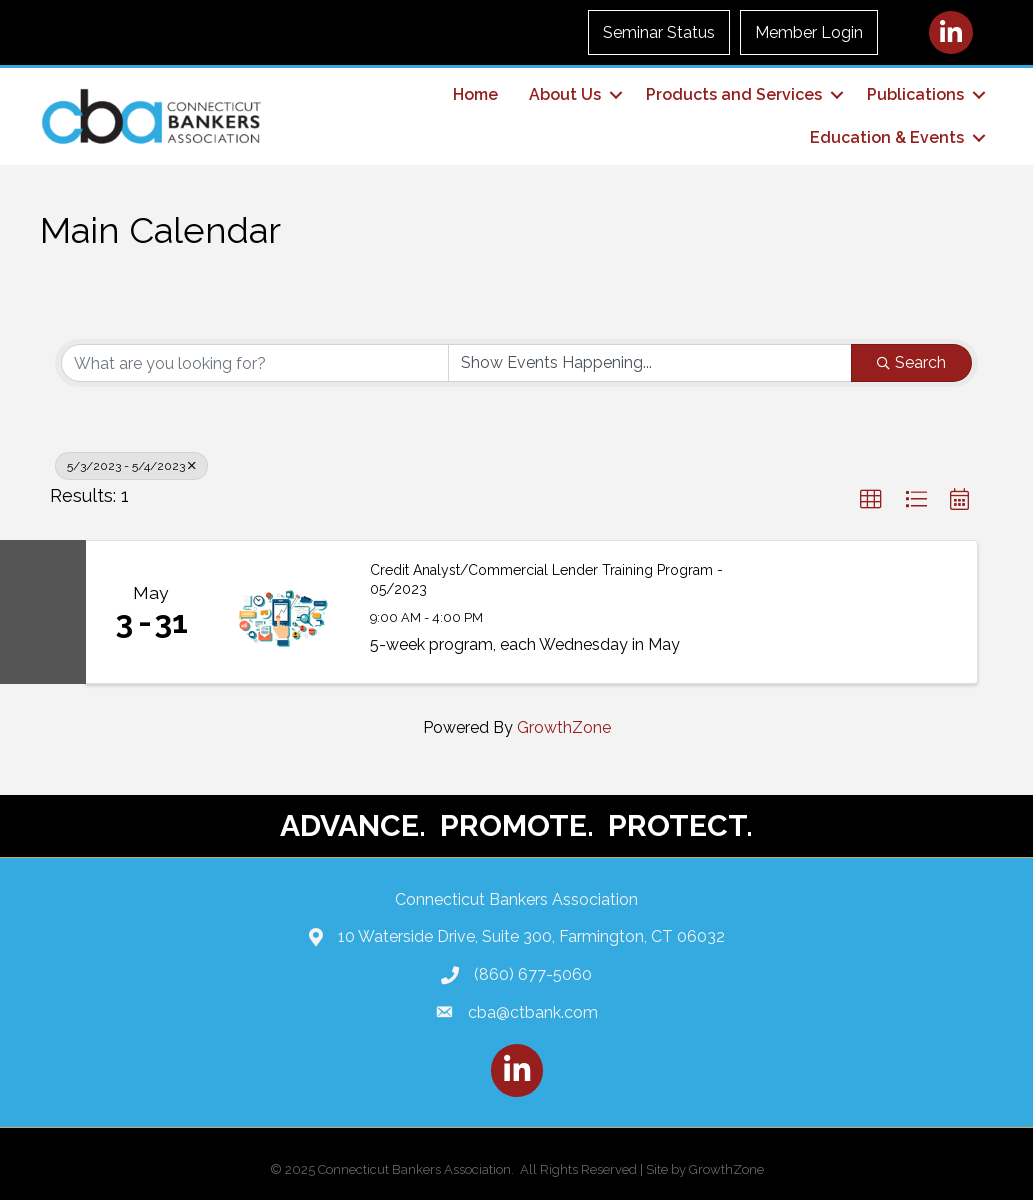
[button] (871, 500)
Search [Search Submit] (911, 362)
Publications (915, 94)
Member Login (809, 32)
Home (475, 94)
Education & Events (887, 137)
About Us (565, 94)
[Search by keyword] (255, 363)
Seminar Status (659, 32)
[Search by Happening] (650, 363)
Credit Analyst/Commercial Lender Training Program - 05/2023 (546, 580)
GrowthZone (564, 727)
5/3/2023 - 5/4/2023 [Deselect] (131, 466)
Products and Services (734, 94)
